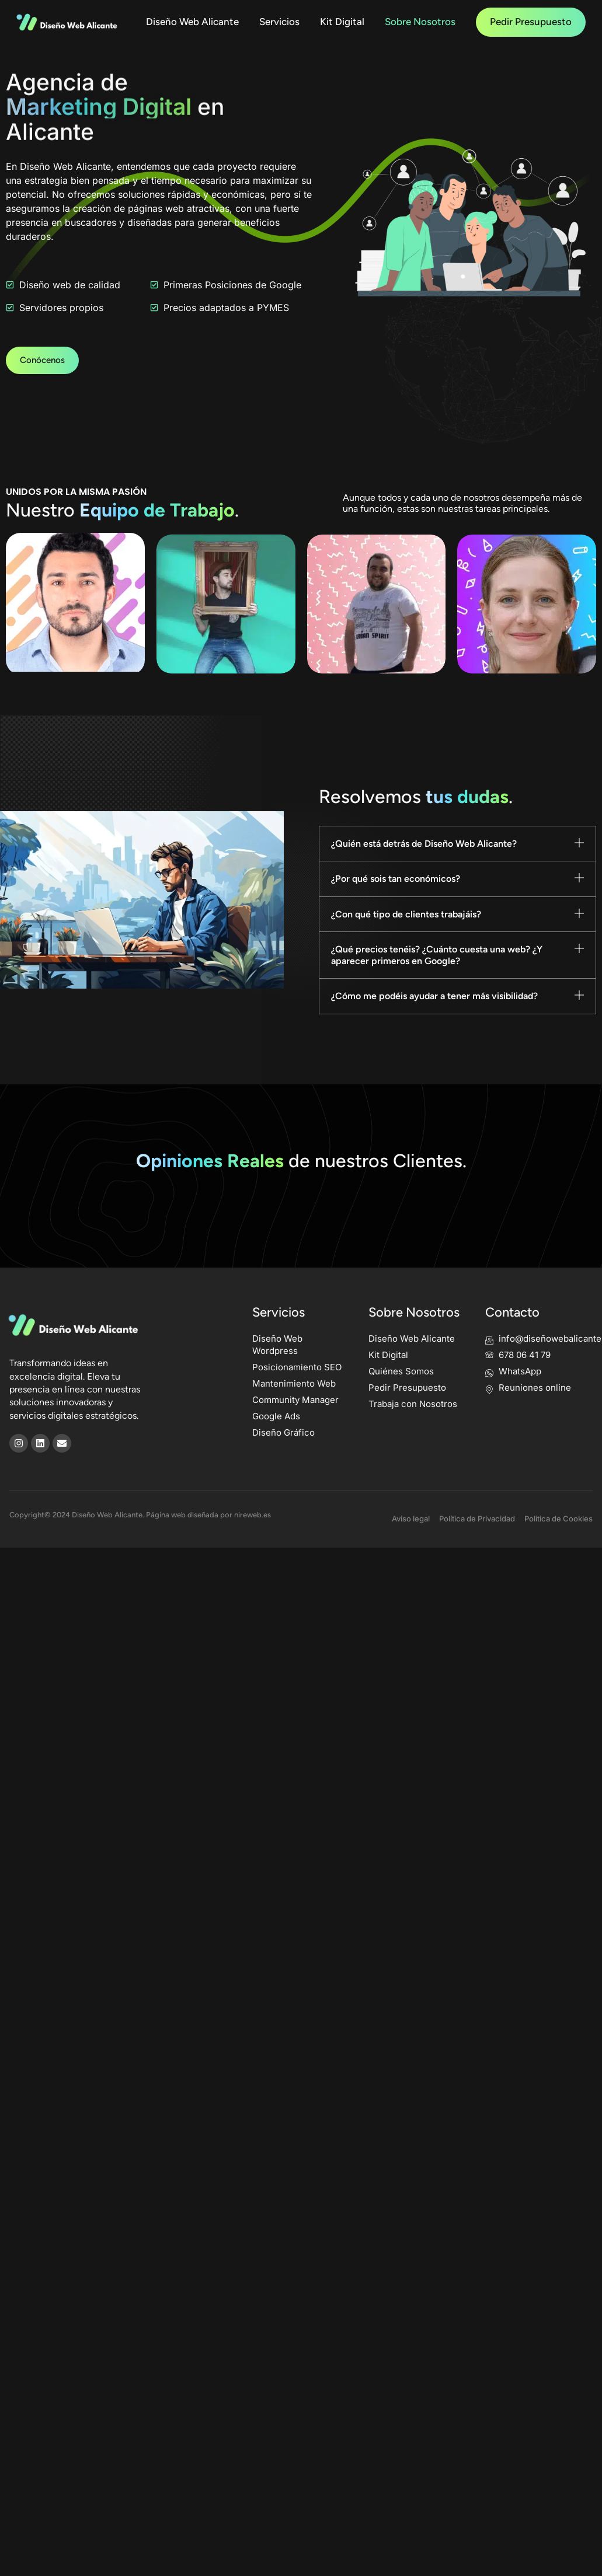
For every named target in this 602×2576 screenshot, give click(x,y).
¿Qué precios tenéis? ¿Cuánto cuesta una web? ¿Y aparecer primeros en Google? (436, 977)
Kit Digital (342, 21)
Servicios (279, 21)
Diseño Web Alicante (192, 21)
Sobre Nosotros (420, 21)
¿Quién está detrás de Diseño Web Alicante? (424, 865)
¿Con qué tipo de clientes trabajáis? (406, 936)
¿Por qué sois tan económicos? (395, 901)
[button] (457, 866)
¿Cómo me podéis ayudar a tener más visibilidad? (434, 1018)
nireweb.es (252, 1542)
